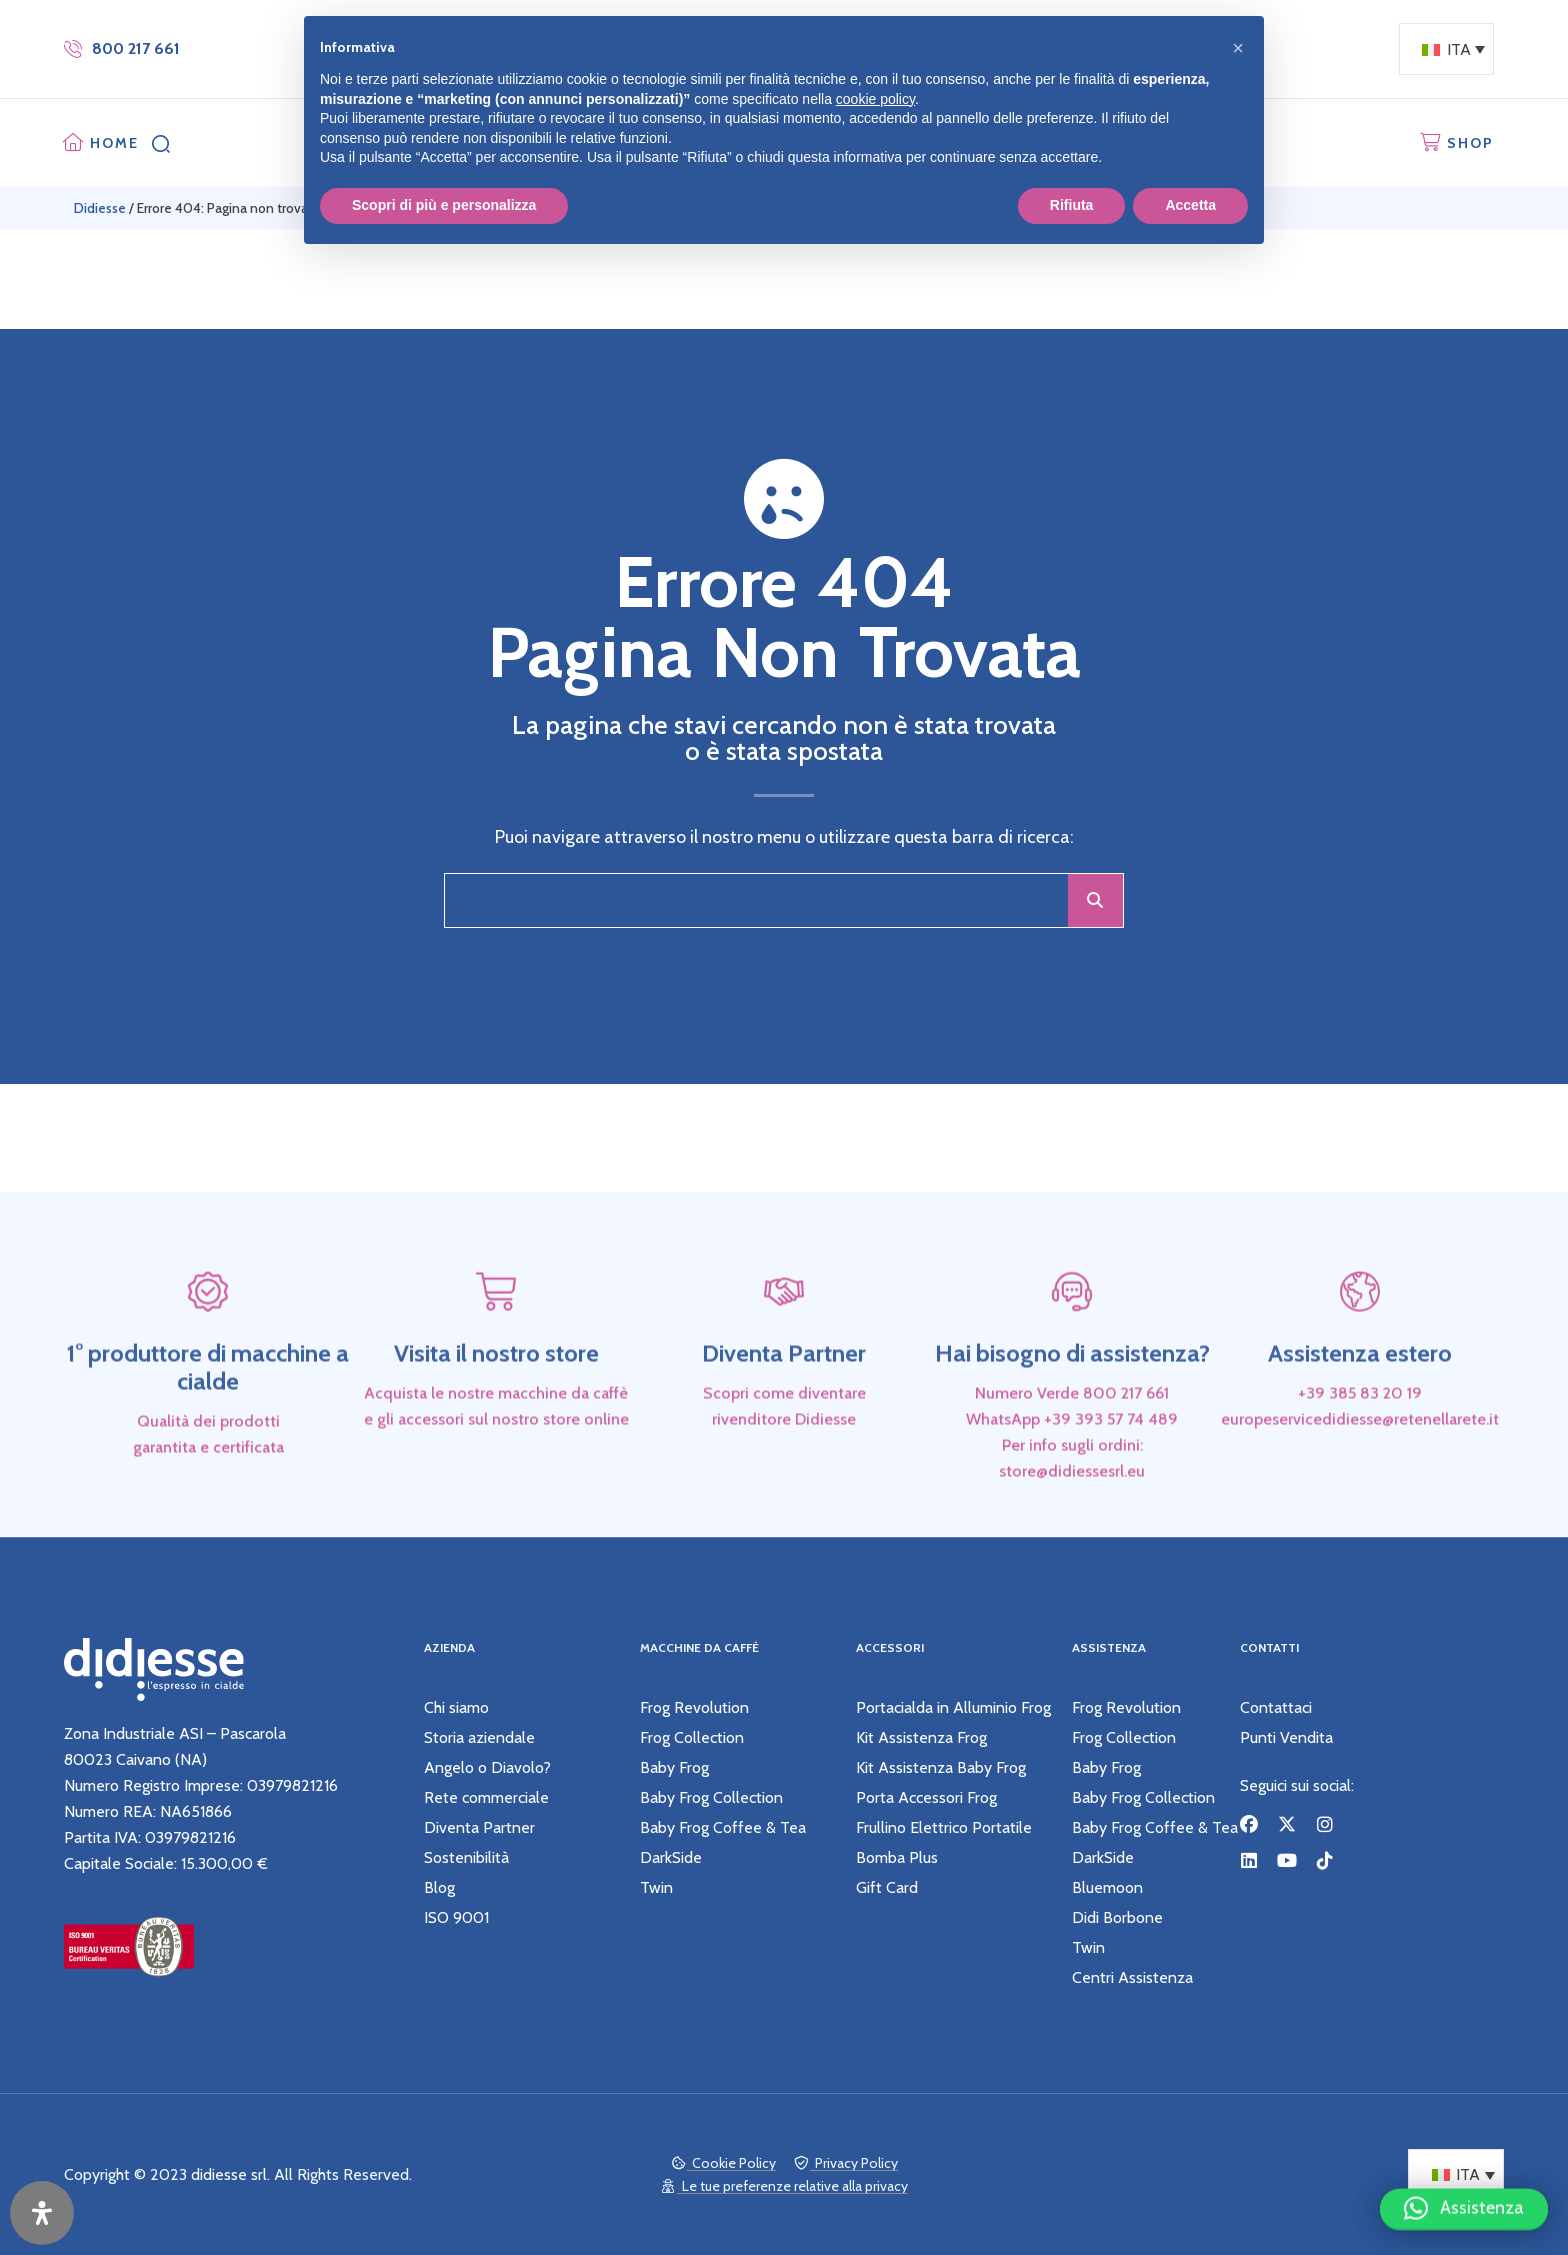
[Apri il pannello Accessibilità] (42, 2213)
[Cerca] (1095, 900)
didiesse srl (229, 2174)
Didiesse (100, 208)
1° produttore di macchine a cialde (208, 1424)
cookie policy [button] (875, 99)
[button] (1464, 2200)
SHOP (1470, 143)
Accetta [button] (1190, 205)
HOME (114, 143)
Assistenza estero (1360, 1410)
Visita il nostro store (496, 1410)
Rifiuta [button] (1072, 205)
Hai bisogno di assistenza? (1072, 1410)
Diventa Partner (784, 1410)
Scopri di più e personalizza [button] (444, 205)
